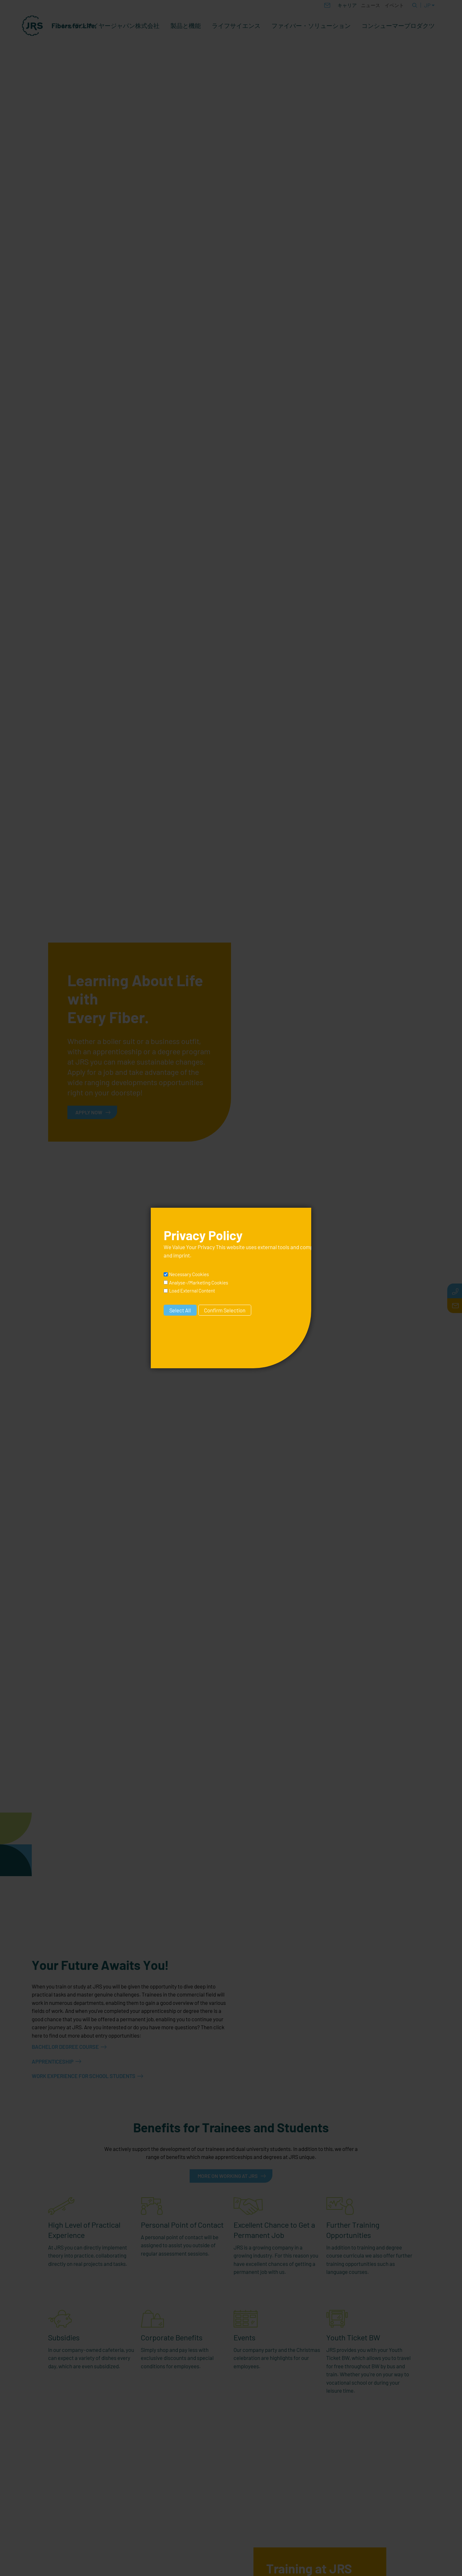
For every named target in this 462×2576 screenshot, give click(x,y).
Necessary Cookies (189, 1274)
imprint (181, 1255)
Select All (180, 1310)
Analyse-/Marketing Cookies (198, 1282)
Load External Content (192, 1290)
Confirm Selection (224, 1310)
